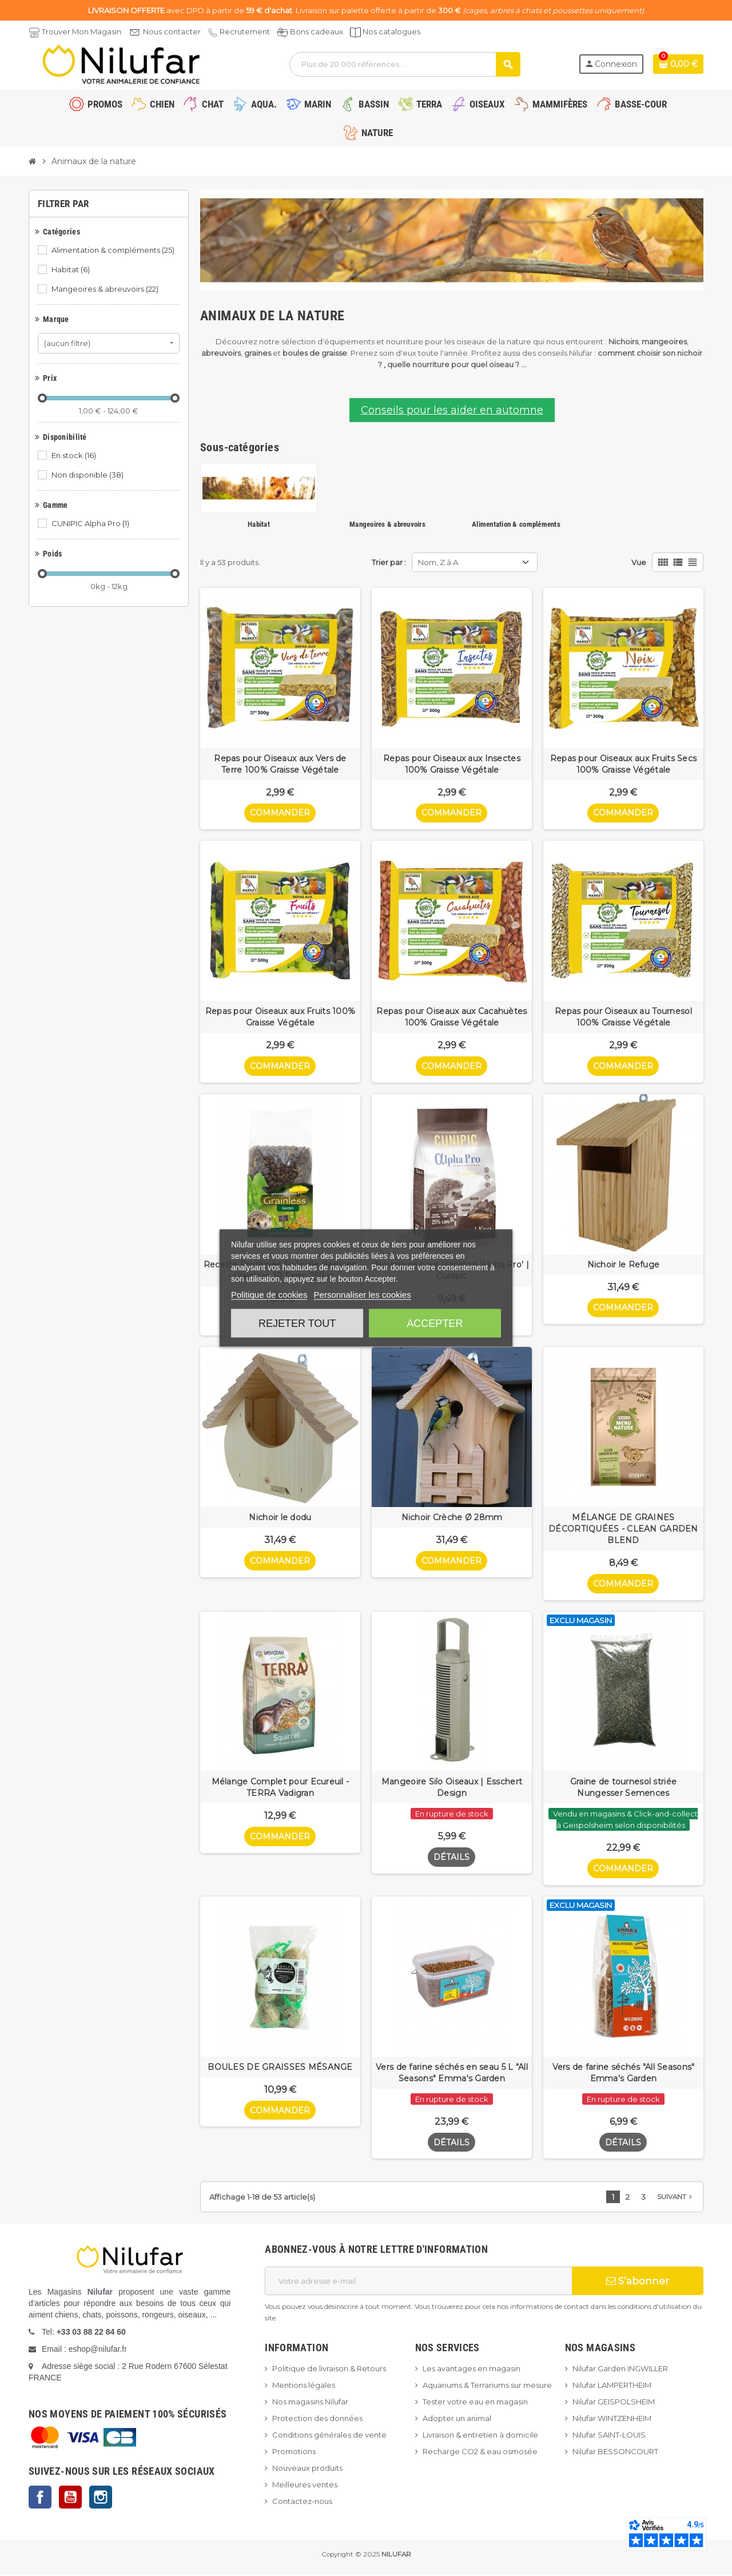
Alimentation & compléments (113, 250)
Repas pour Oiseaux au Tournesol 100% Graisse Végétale (623, 1017)
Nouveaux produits (307, 2470)
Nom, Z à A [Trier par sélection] (438, 562)
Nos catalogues (391, 31)
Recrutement (245, 31)
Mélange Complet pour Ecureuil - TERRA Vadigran (280, 1789)
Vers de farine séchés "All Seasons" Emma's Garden (623, 2074)
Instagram (100, 2498)
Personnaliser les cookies (362, 1294)
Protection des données (317, 2420)
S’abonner (637, 2283)
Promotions (294, 2453)
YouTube (70, 2498)
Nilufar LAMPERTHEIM (611, 2387)
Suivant (675, 2199)
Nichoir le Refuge (623, 1265)
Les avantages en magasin (471, 2370)
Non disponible (88, 474)
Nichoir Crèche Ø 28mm (452, 1518)
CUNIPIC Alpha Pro (91, 523)
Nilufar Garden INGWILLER (620, 2370)
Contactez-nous (302, 2503)
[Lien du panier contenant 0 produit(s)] (678, 64)
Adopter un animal (457, 2420)
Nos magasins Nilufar (310, 2403)
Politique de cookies (269, 1294)
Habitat (71, 269)
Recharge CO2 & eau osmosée (480, 2453)
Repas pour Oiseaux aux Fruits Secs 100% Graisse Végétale (623, 764)
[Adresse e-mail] (418, 2283)
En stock (74, 455)
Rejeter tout (297, 1323)
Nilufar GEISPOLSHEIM (613, 2403)
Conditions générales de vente (329, 2437)
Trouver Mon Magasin (81, 31)
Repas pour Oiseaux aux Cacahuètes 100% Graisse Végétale (451, 1017)
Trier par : (389, 562)
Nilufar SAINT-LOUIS (609, 2437)
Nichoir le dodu (280, 1518)
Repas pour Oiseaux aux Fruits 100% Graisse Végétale (280, 1017)
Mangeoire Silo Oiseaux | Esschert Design (451, 1789)
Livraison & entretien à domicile (480, 2437)
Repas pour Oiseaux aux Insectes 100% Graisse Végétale (451, 764)
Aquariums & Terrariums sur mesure (487, 2387)
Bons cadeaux (316, 31)
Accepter (435, 1323)
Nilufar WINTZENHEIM (611, 2420)
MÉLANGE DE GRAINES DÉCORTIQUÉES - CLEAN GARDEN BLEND (623, 1530)
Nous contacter (172, 31)
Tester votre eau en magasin (475, 2403)
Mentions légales (303, 2387)
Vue (638, 562)
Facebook (40, 2498)
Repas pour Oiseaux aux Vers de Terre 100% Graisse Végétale (280, 764)
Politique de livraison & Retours (329, 2370)
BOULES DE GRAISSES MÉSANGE (280, 2069)
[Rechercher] (404, 64)
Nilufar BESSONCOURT (615, 2453)
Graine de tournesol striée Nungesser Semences (623, 1789)
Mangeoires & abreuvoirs (105, 289)
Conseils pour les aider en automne (452, 410)
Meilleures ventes (304, 2486)
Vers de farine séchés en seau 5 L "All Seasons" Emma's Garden (452, 2074)
